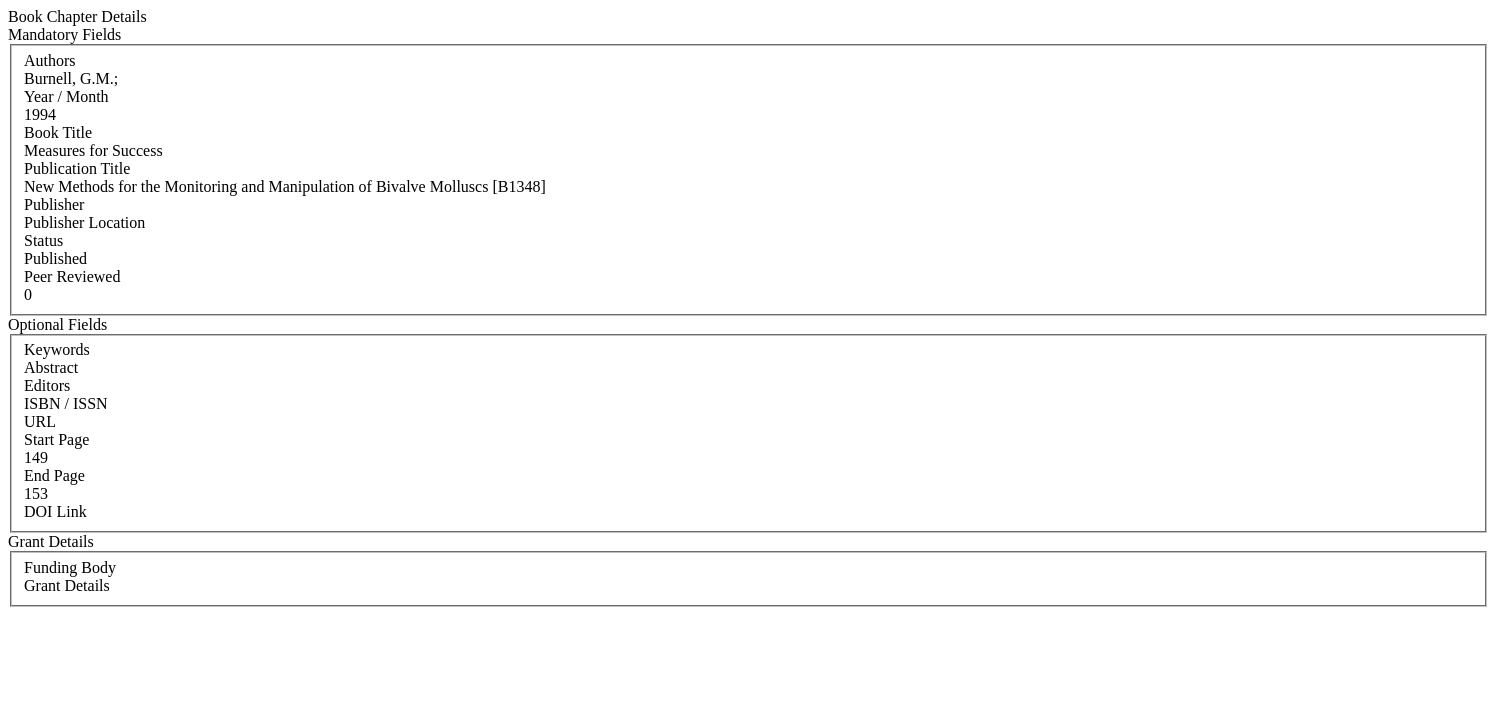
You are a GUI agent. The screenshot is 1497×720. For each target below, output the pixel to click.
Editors (47, 385)
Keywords (57, 349)
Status (43, 240)
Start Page (56, 439)
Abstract (51, 367)
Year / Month (66, 96)
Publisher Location (84, 222)
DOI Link (55, 511)
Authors (50, 60)
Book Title (58, 132)
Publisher (54, 204)
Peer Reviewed (72, 276)
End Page (54, 475)
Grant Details (67, 585)
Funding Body (70, 567)
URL (40, 421)
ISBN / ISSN (66, 403)
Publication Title (77, 168)
